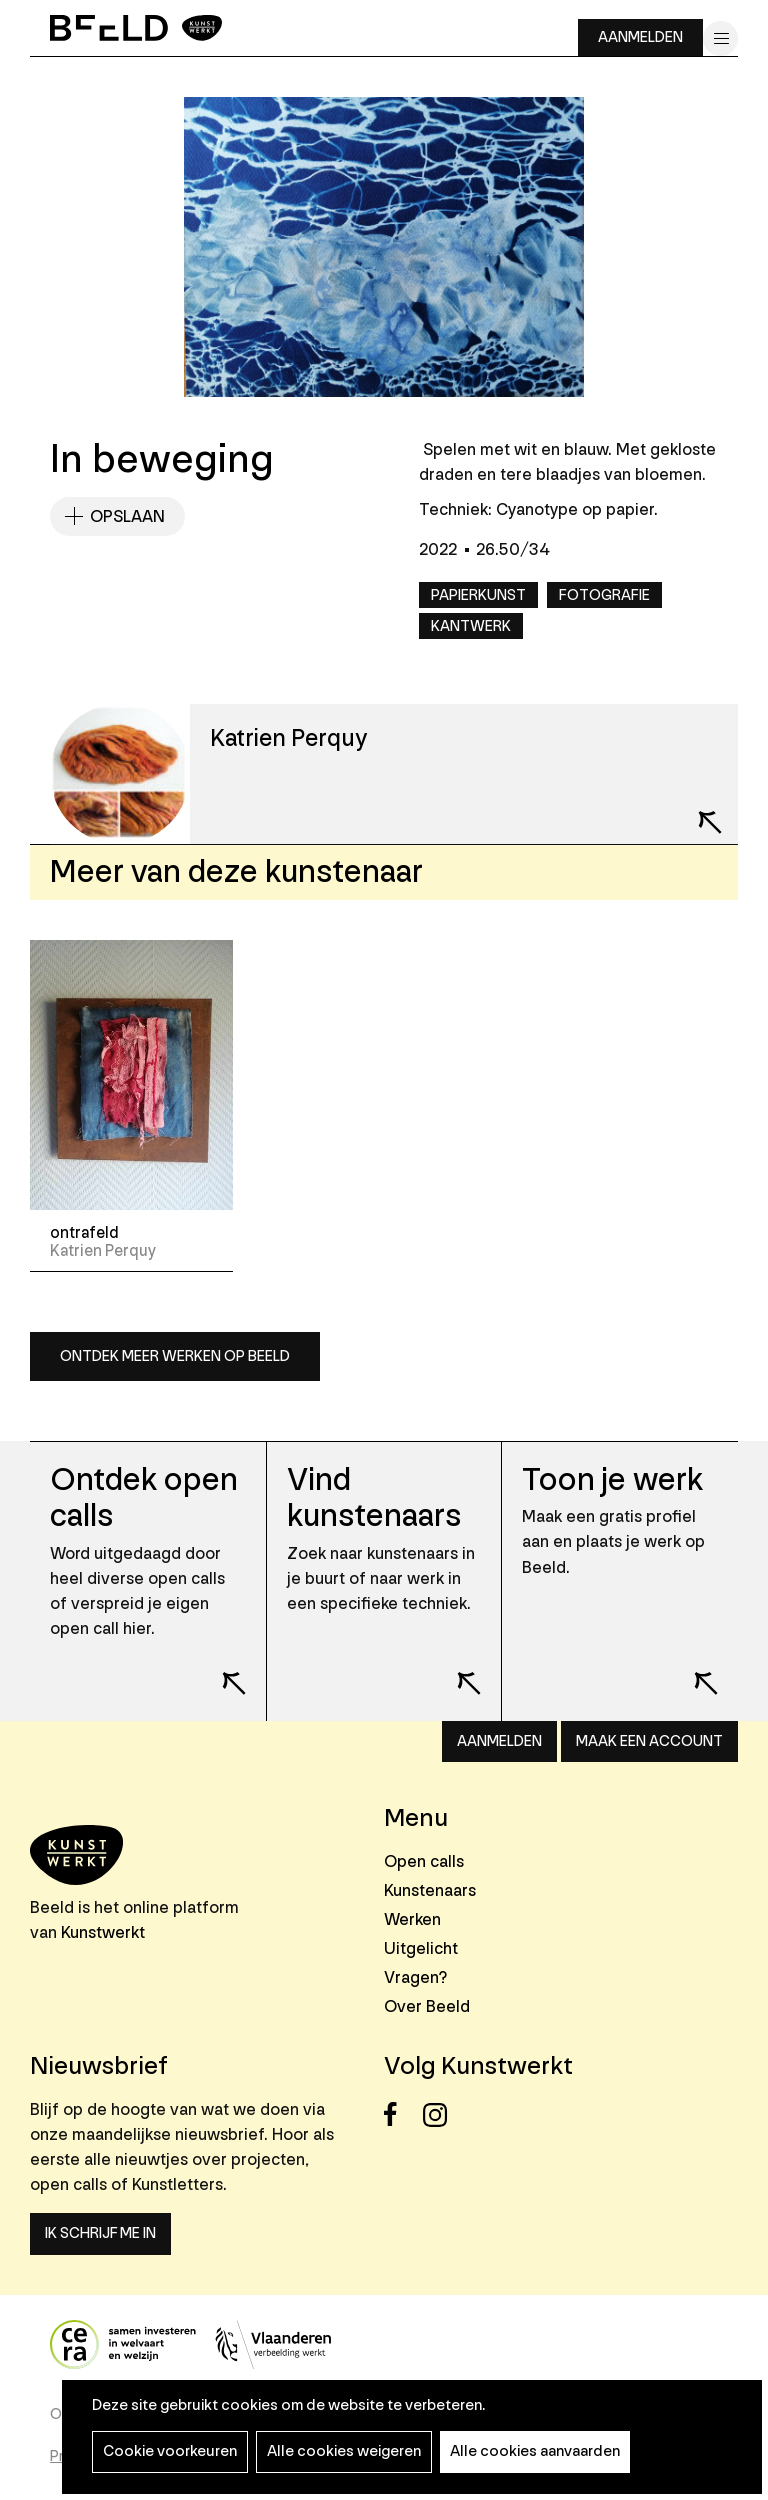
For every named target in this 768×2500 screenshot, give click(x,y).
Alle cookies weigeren (344, 2451)
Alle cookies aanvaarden (535, 2451)
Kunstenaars (430, 1890)
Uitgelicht (421, 1948)
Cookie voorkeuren (170, 2451)
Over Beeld (427, 2006)
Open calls (424, 1861)
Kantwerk (471, 626)
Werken (412, 1919)
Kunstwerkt (103, 1932)
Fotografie (604, 595)
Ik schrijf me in (100, 2233)
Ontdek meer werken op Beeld (175, 1356)
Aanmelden (640, 37)
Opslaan (127, 516)
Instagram (440, 2114)
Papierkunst (478, 595)
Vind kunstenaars (374, 1498)
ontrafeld (84, 1233)
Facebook (401, 2114)
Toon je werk (612, 1480)
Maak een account (649, 1741)
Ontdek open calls (144, 1498)
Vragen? (415, 1977)
